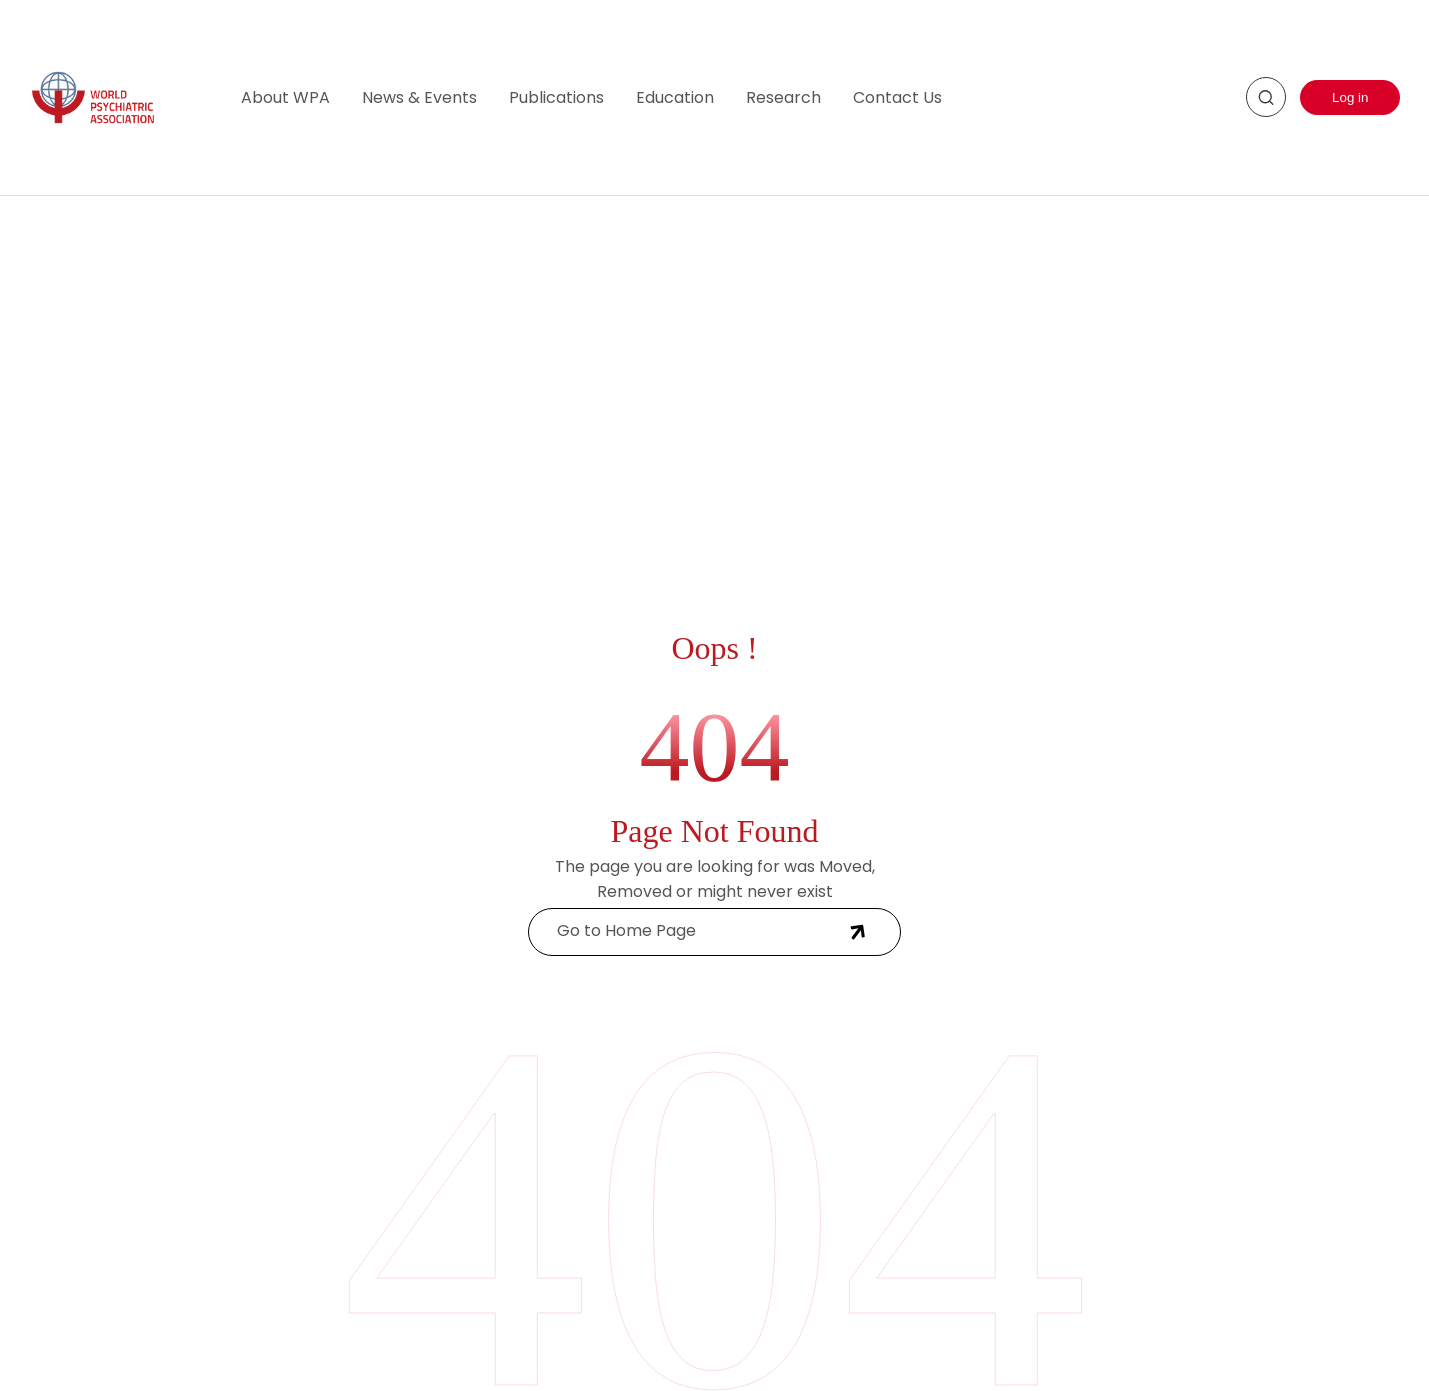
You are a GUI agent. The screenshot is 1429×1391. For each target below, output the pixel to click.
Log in (1350, 97)
